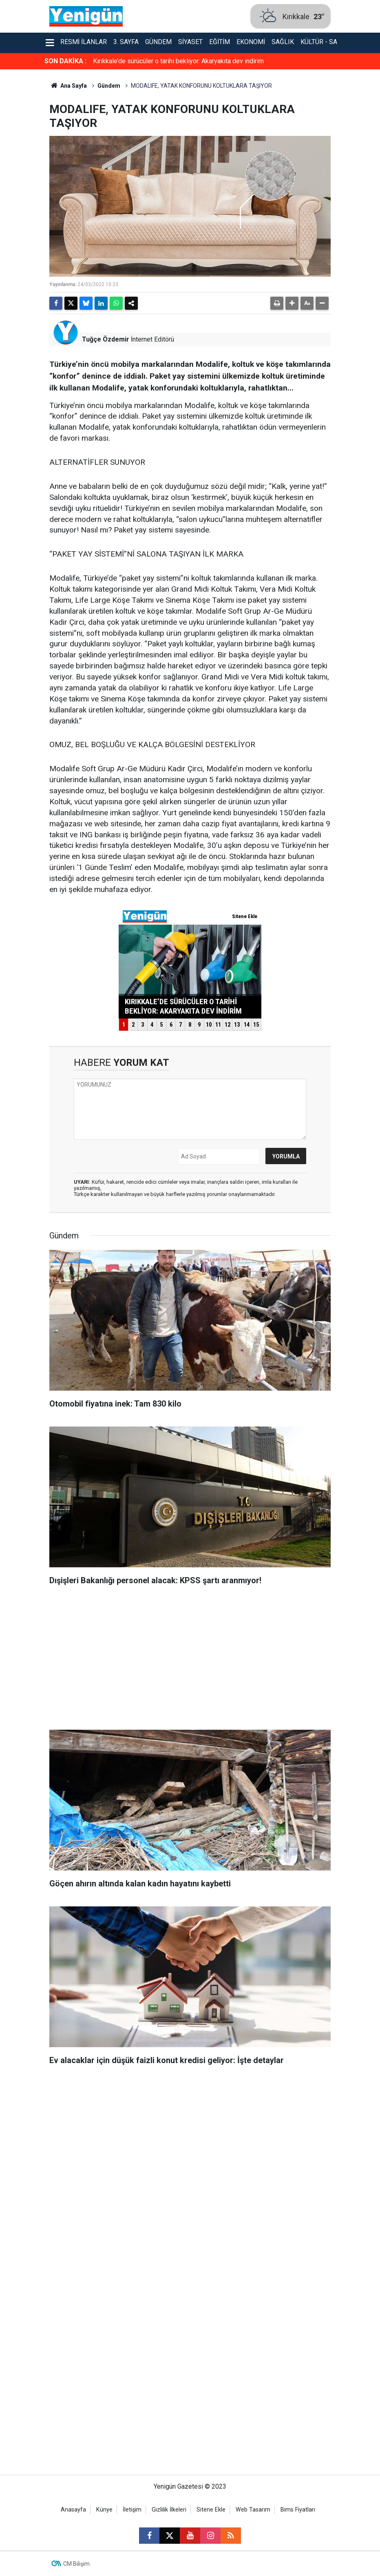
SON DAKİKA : (65, 61)
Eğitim (219, 42)
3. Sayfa (126, 42)
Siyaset (190, 42)
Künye (104, 2509)
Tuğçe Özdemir (105, 339)
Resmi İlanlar (83, 42)
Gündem (158, 42)
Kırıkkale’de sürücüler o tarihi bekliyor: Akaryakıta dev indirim (178, 61)
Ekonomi (250, 42)
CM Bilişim (76, 2563)
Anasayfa (73, 2509)
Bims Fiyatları (298, 2509)
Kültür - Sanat (324, 42)
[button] (291, 303)
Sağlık (283, 42)
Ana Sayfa (68, 85)
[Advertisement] (190, 1660)
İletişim (132, 2509)
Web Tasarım (253, 2509)
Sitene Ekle (211, 2509)
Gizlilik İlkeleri (169, 2509)
